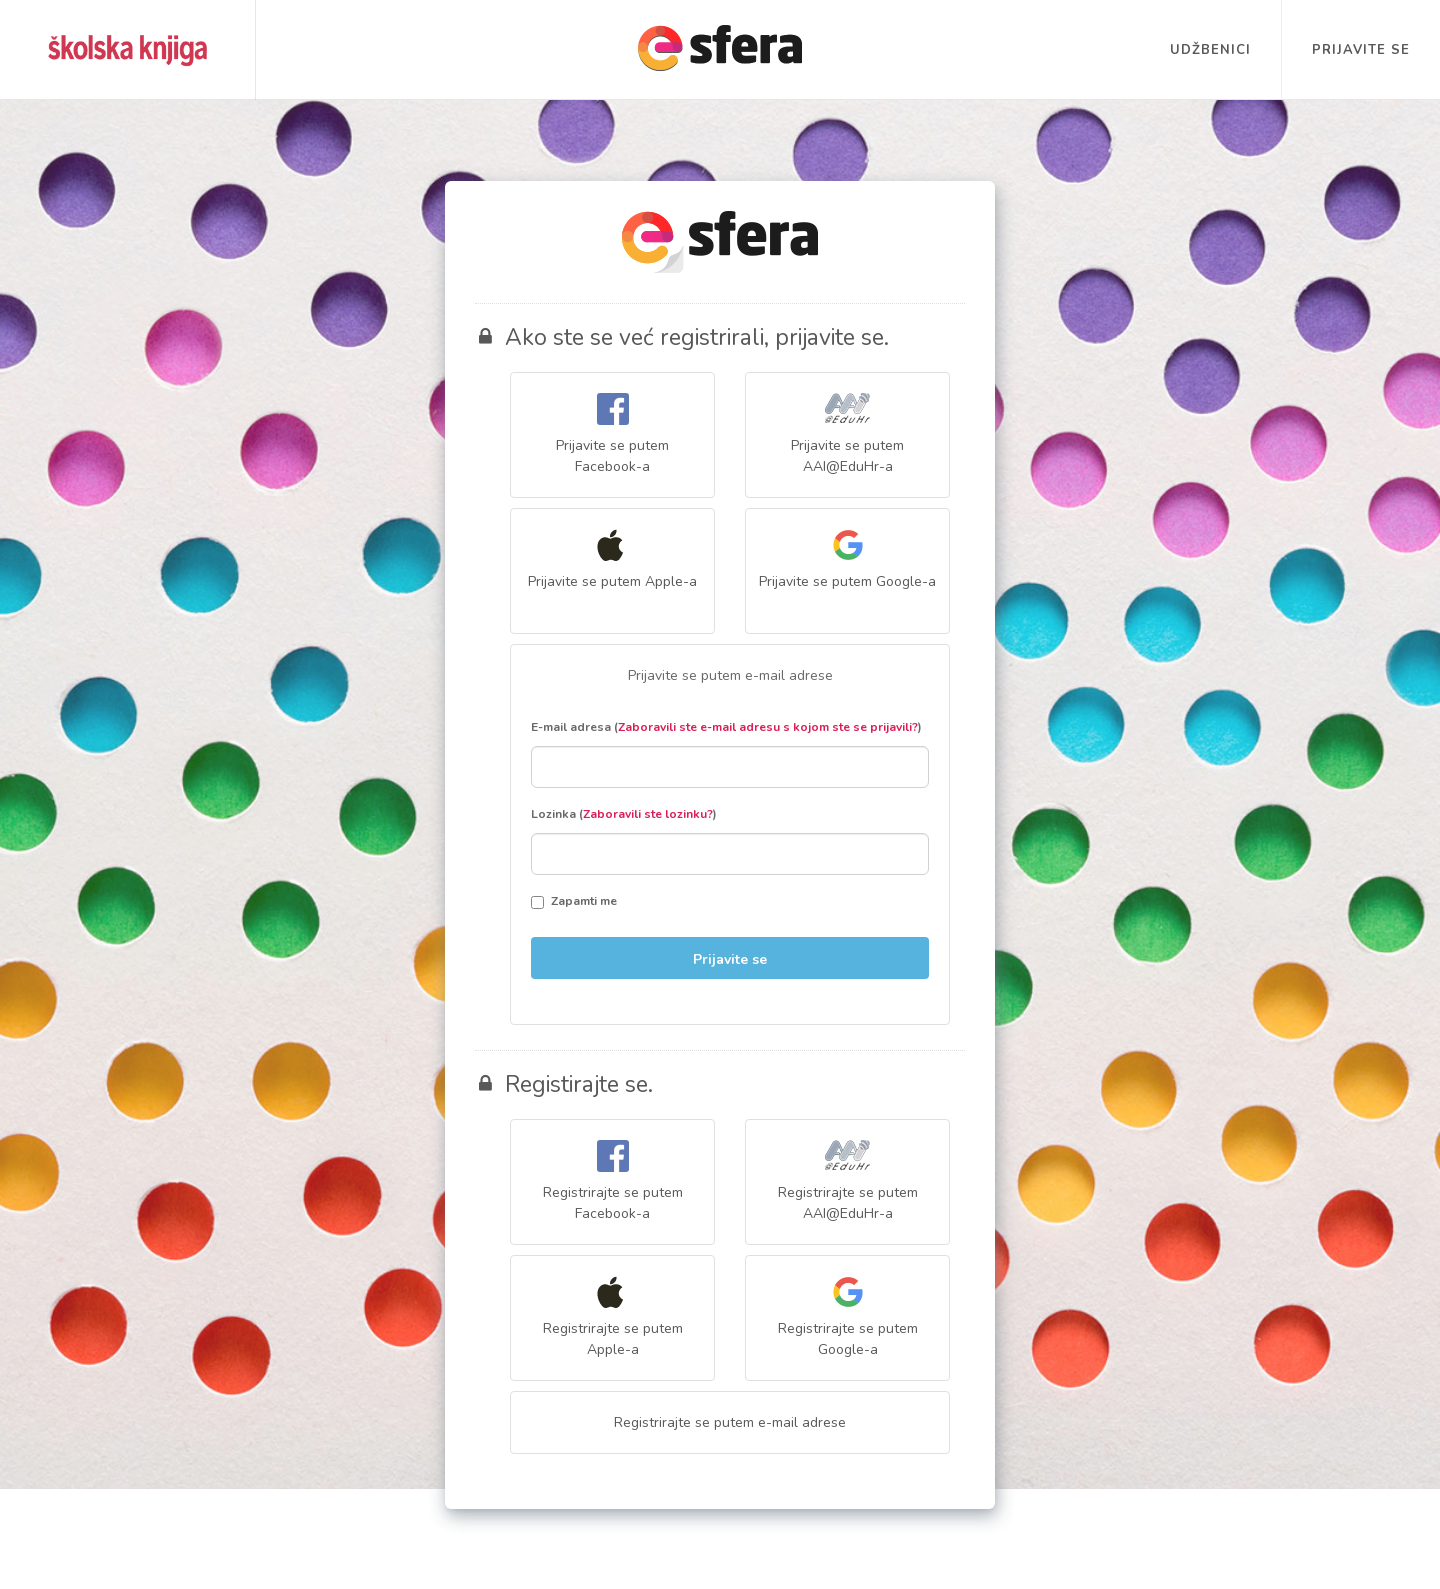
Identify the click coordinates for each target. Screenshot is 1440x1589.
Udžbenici (1210, 50)
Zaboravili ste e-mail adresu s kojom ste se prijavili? (768, 727)
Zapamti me (574, 901)
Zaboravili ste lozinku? (648, 814)
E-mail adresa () (726, 727)
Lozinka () (624, 814)
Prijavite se (1361, 50)
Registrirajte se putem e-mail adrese (730, 1422)
